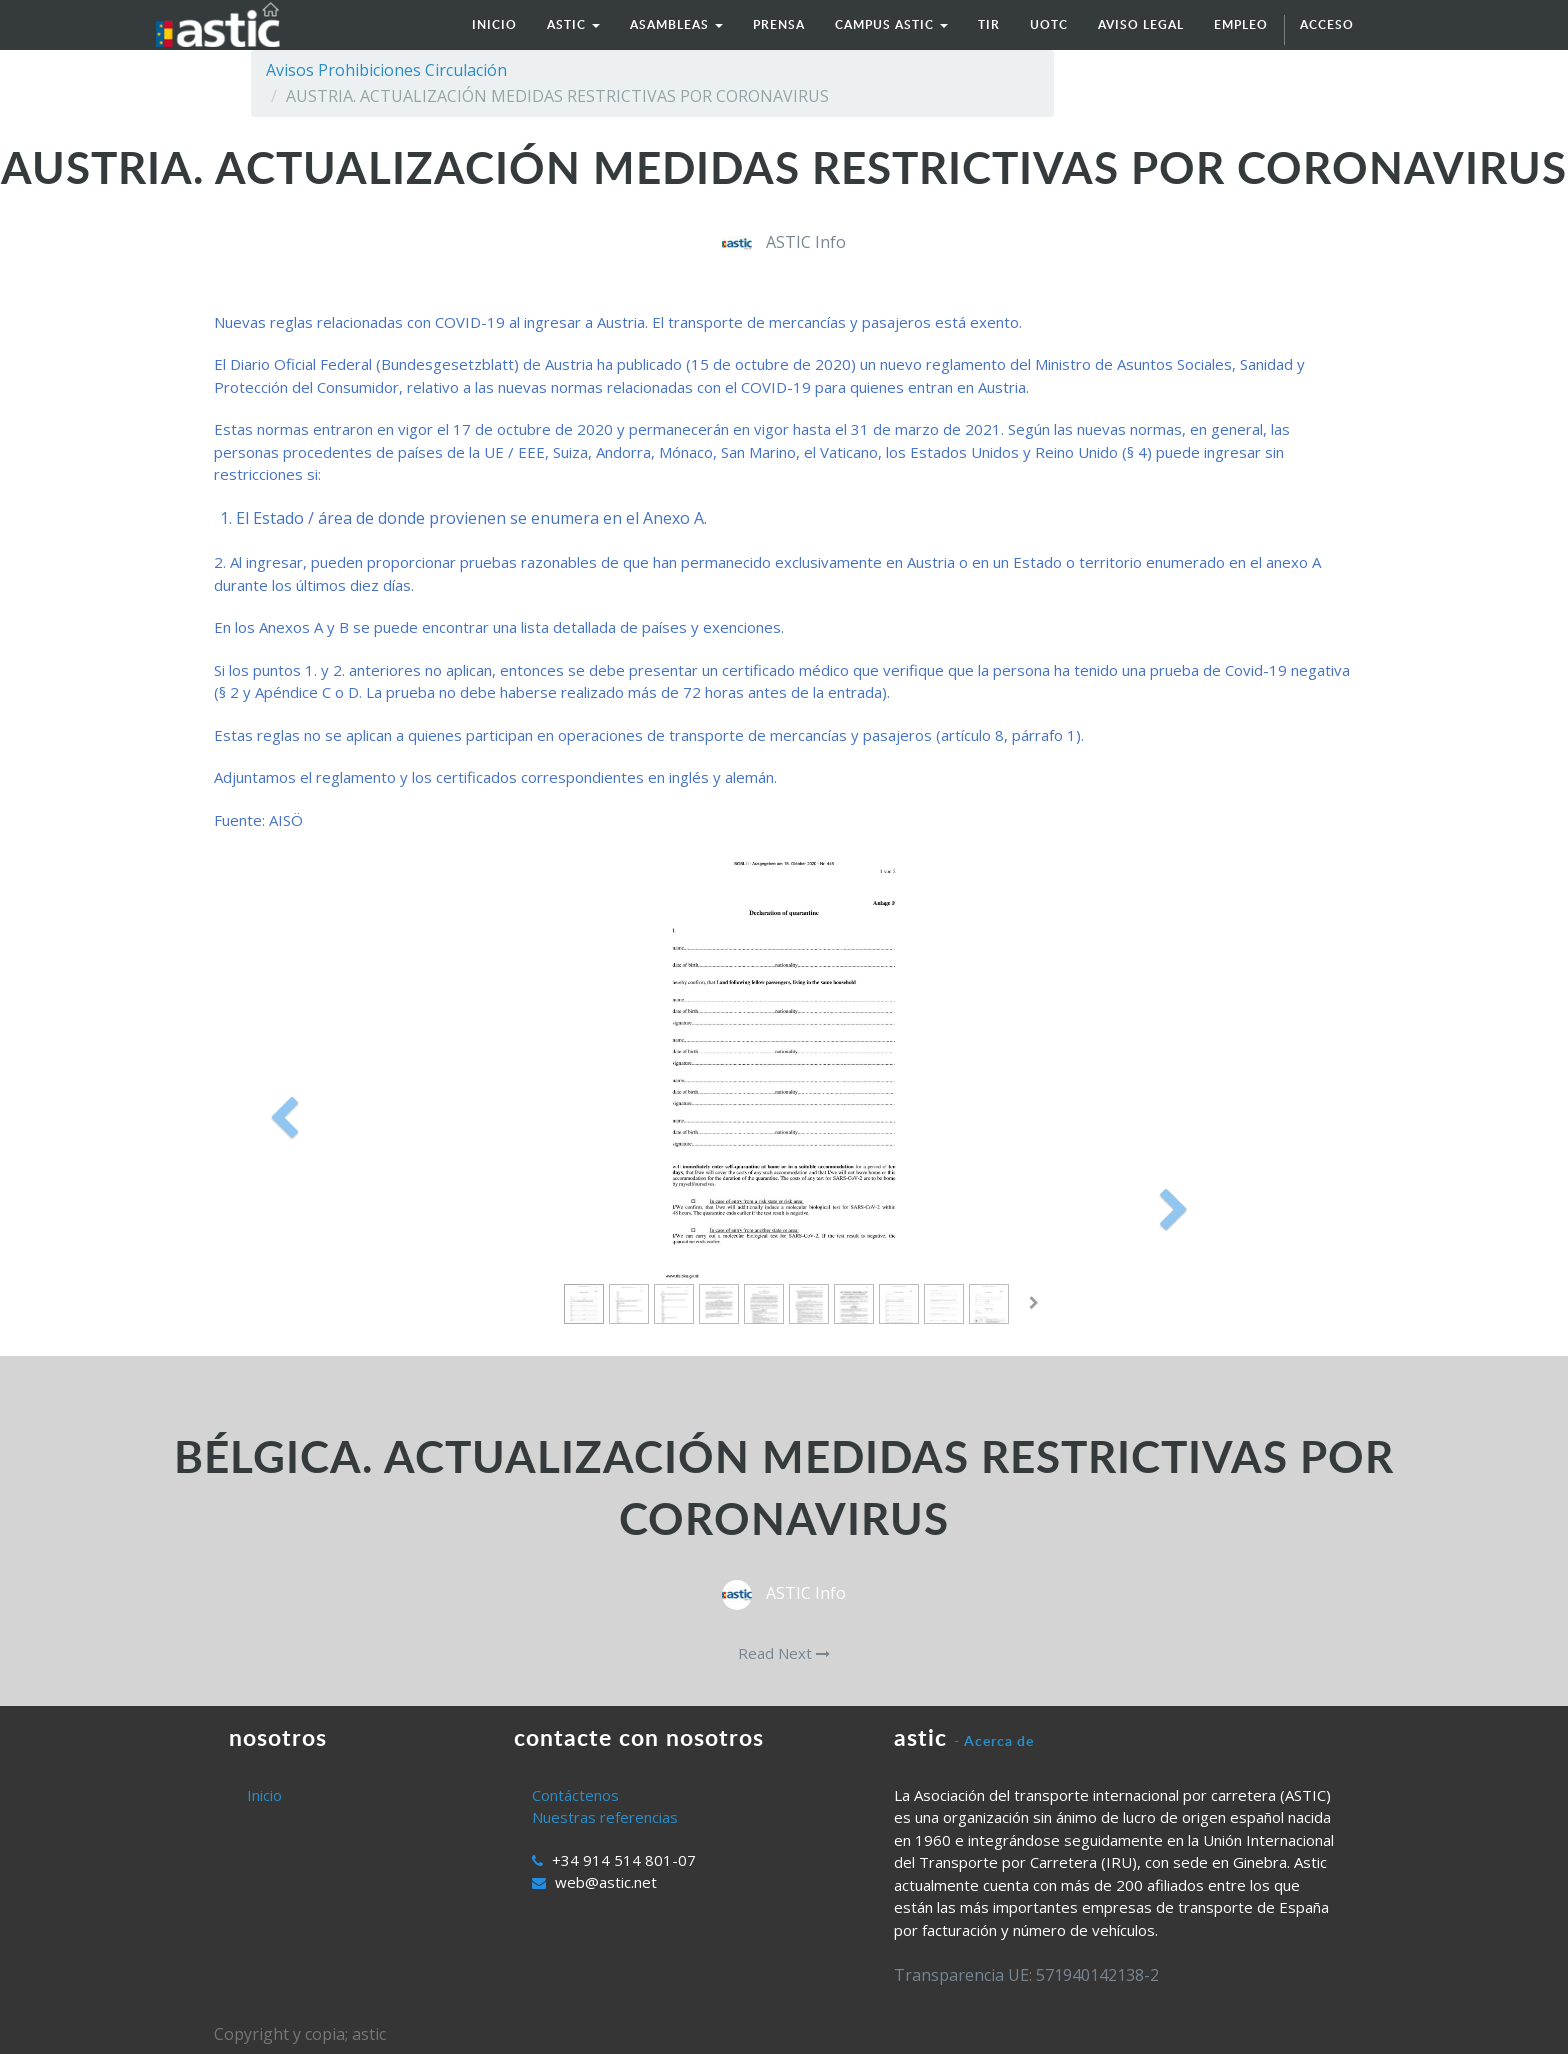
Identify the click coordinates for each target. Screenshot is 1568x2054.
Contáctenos (575, 1795)
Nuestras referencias (605, 1817)
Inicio (264, 1795)
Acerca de (999, 1740)
